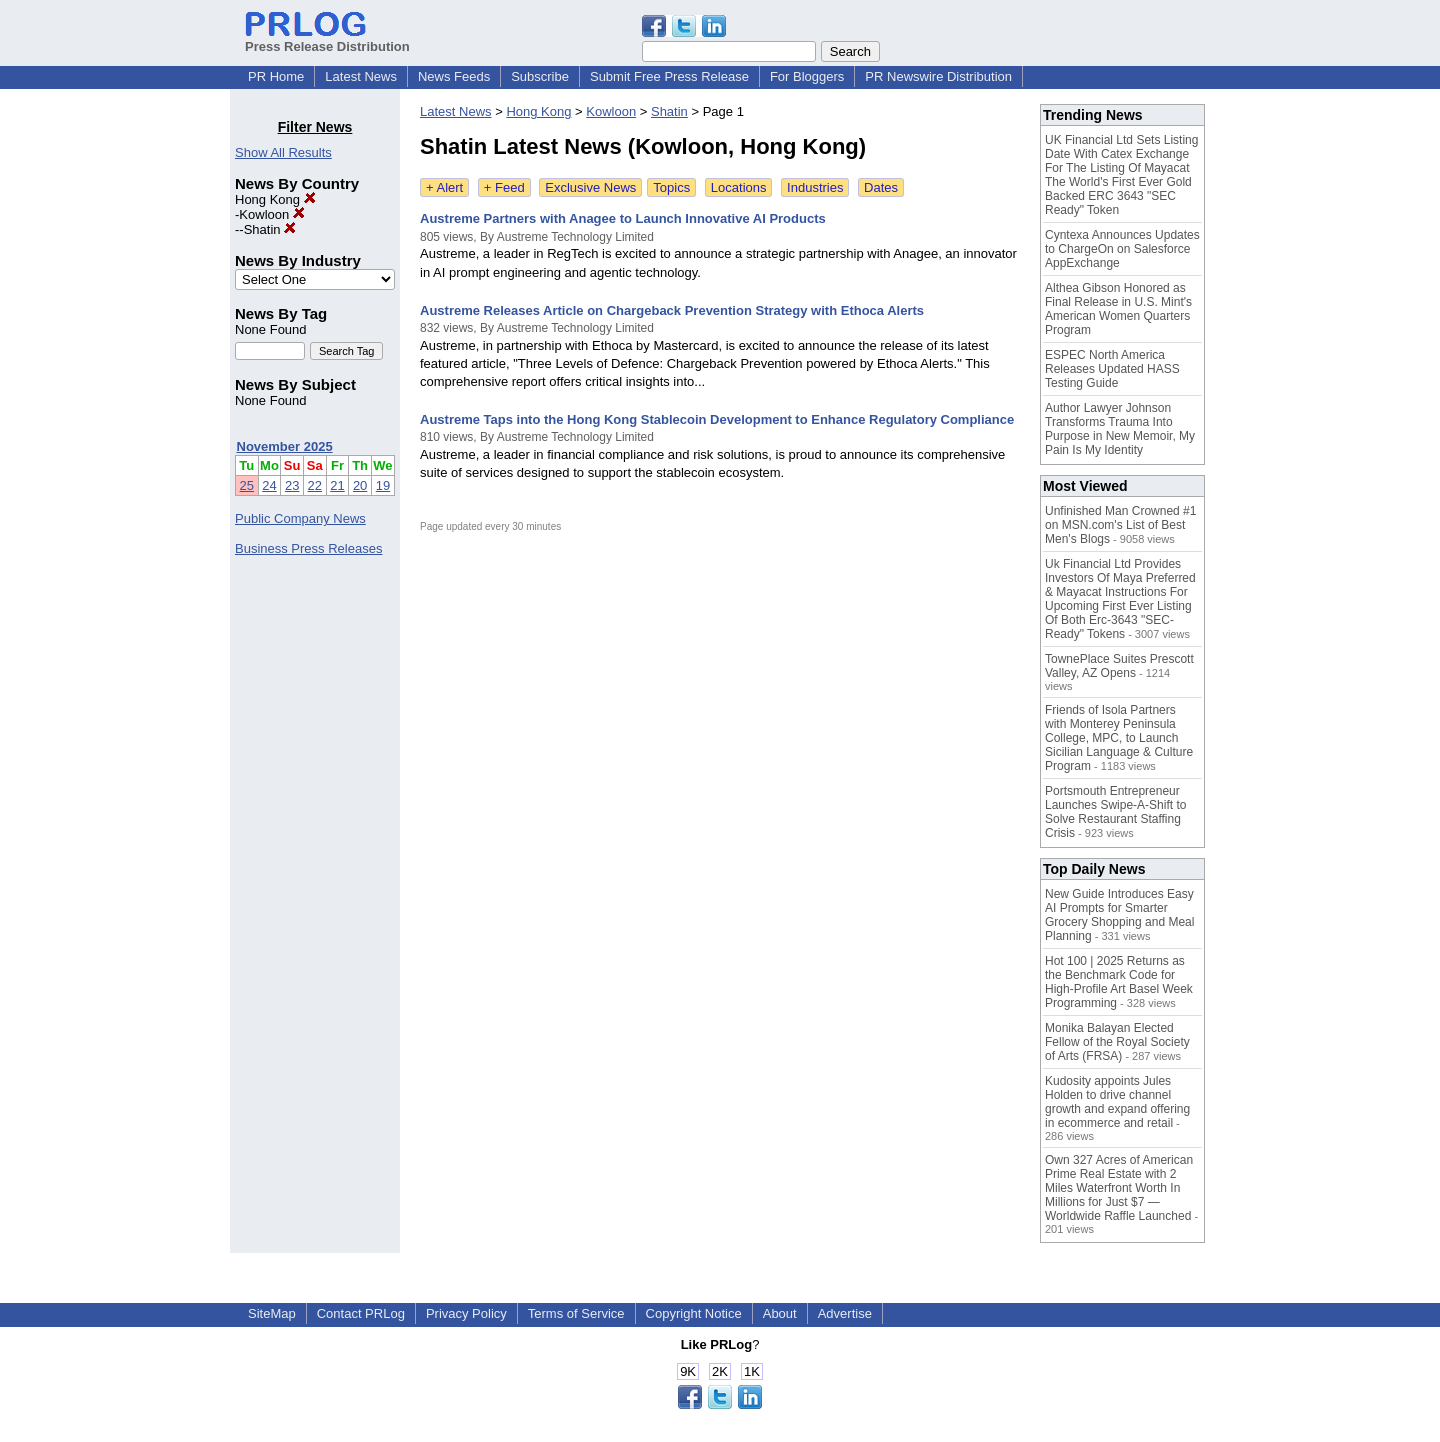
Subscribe (540, 76)
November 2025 (285, 446)
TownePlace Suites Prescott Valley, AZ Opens (1119, 666)
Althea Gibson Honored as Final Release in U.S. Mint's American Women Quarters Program (1118, 309)
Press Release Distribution (327, 39)
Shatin (270, 229)
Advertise (845, 1313)
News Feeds (454, 76)
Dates (881, 187)
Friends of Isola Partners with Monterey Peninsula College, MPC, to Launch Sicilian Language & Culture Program (1119, 738)
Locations (739, 187)
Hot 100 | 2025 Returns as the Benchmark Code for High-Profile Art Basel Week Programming (1119, 982)
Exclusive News (590, 187)
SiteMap (272, 1313)
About (780, 1313)
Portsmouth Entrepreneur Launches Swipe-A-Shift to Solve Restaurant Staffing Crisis (1115, 812)
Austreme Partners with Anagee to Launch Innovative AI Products (623, 218)
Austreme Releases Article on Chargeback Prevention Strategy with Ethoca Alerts (672, 310)
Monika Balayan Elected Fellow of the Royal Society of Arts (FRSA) (1117, 1042)
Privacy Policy (466, 1313)
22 (315, 485)
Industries (815, 187)
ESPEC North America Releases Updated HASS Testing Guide (1112, 369)
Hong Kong (275, 199)
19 (383, 485)
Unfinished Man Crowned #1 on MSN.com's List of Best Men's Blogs (1120, 525)
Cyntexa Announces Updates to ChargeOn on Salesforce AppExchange (1122, 249)
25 (247, 485)
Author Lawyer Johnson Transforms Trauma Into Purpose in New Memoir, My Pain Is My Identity (1120, 429)
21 (337, 485)
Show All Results (283, 152)
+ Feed (504, 187)
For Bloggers (807, 76)
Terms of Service (576, 1313)
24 (269, 485)
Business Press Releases (308, 548)
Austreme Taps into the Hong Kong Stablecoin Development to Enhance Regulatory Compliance (717, 419)
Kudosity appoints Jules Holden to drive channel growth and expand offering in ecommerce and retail (1117, 1102)
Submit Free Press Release (669, 76)
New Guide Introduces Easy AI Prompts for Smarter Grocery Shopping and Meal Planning (1119, 915)
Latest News (361, 76)
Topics (671, 187)
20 (360, 485)
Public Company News (300, 518)
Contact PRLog (361, 1313)
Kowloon (271, 214)
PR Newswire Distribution (938, 76)
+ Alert (444, 187)
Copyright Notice (694, 1313)
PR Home (276, 76)
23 (292, 485)
